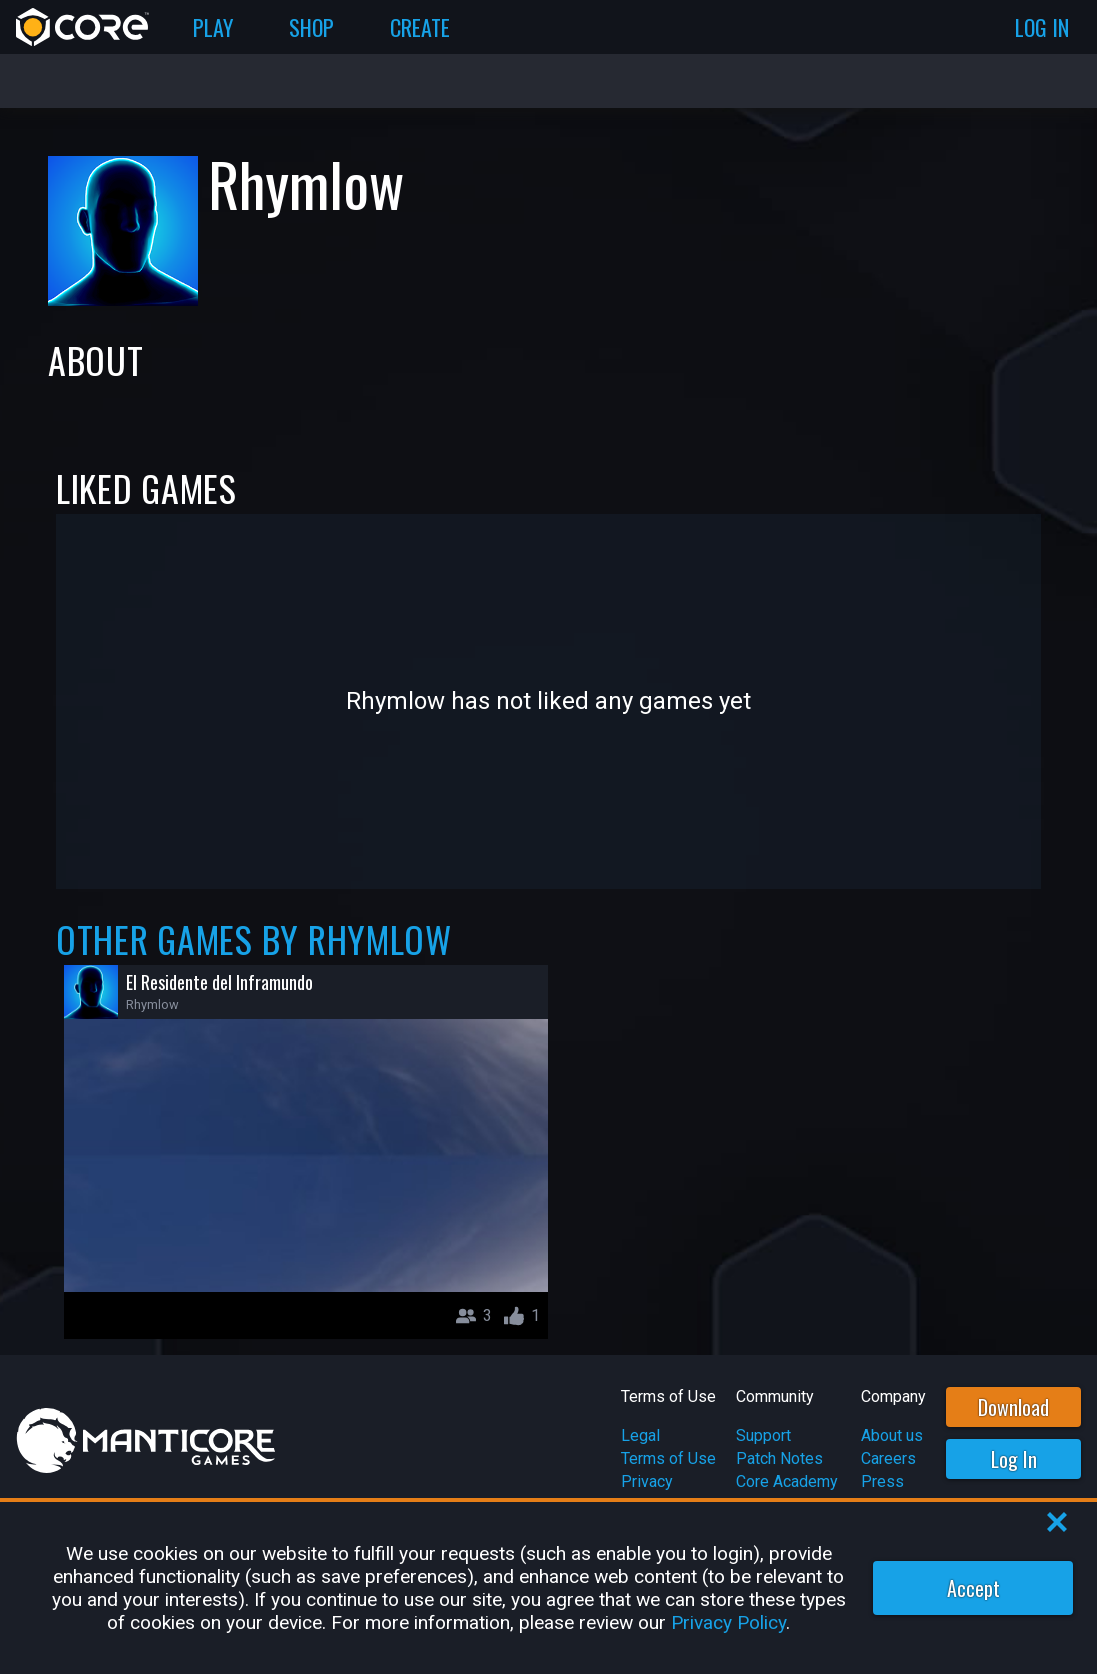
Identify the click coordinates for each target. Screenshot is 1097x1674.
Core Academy (787, 1481)
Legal (640, 1435)
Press (882, 1481)
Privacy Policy (728, 1622)
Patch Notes (779, 1458)
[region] (548, 1588)
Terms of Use (668, 1458)
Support (763, 1435)
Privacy (647, 1481)
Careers (888, 1458)
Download (1013, 1407)
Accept (973, 1588)
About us (892, 1435)
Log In (1014, 1459)
